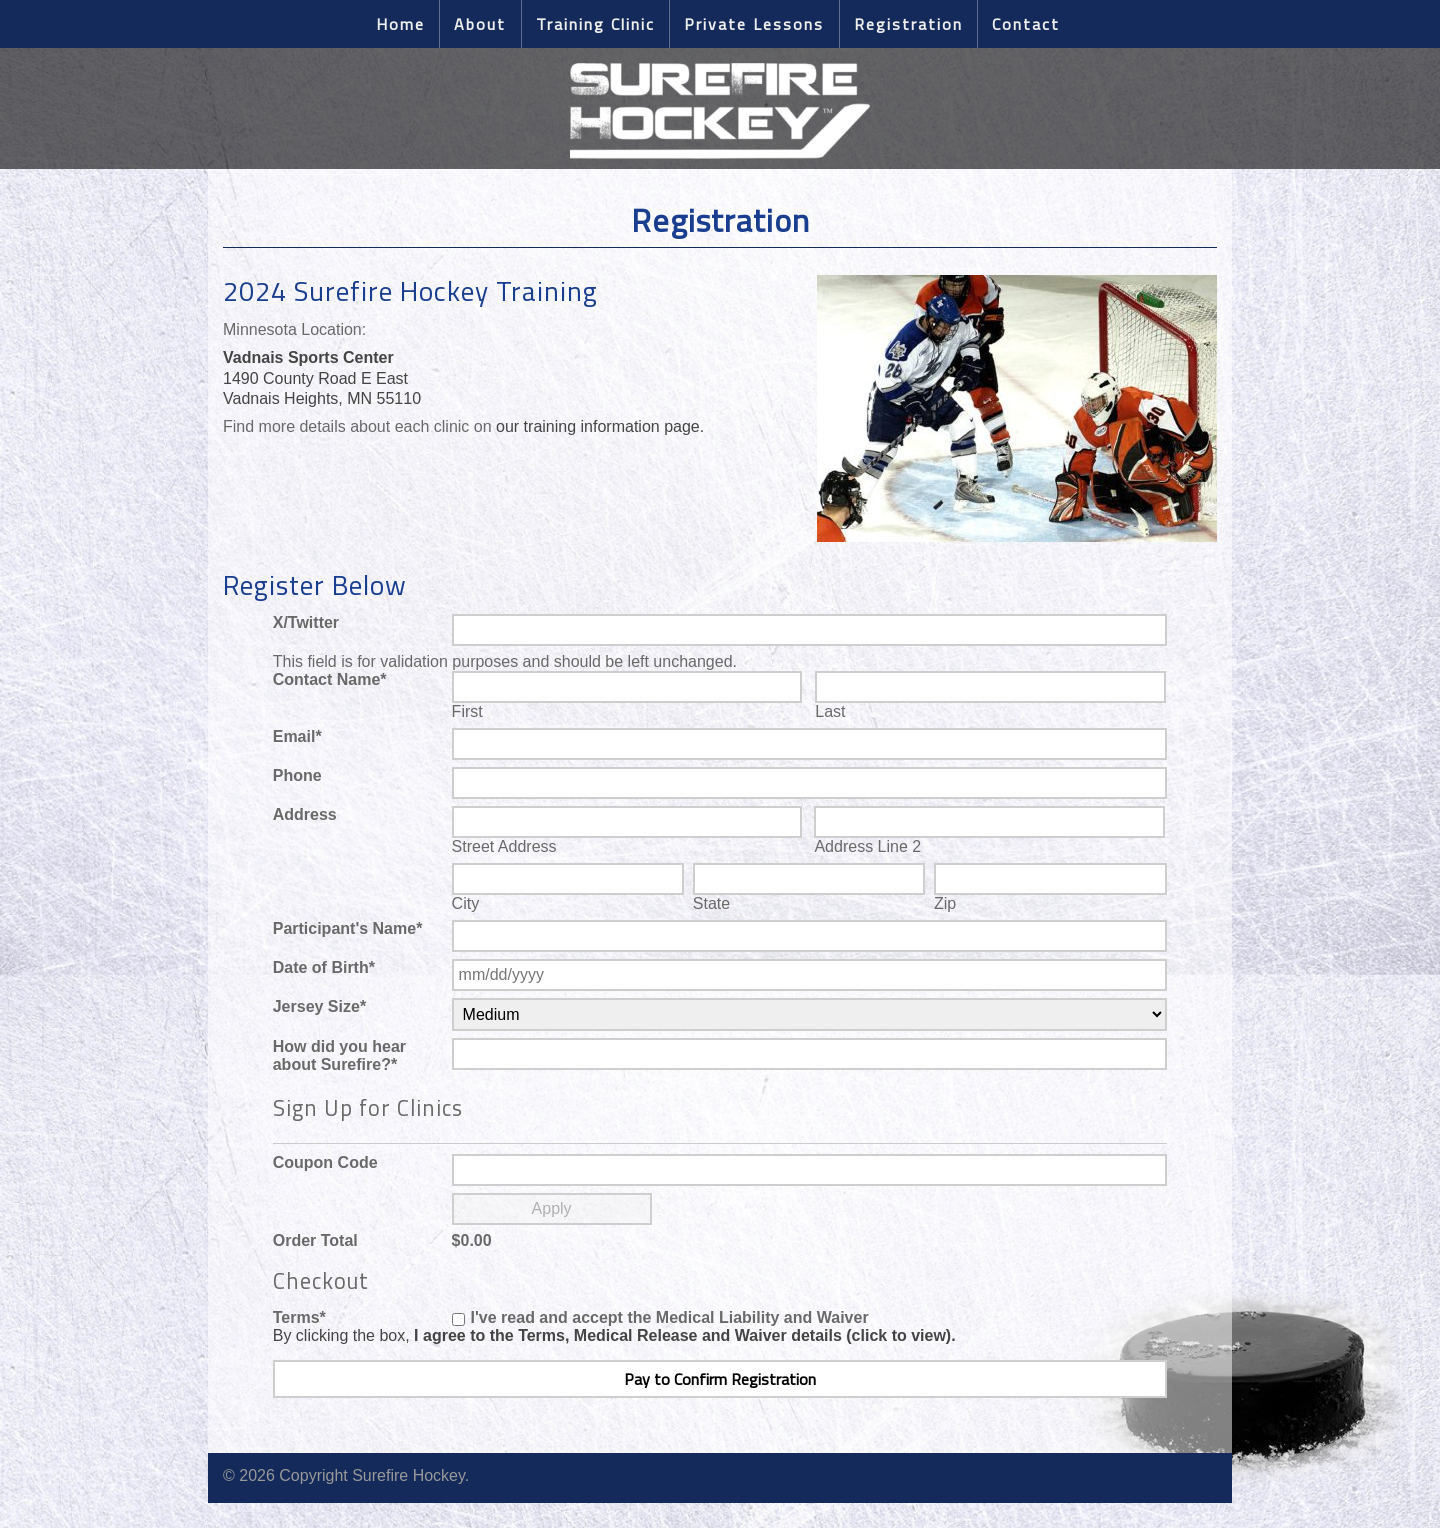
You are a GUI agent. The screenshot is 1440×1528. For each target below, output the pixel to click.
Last (830, 711)
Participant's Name (348, 928)
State (711, 903)
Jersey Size (319, 1006)
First (467, 711)
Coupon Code (325, 1162)
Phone (297, 775)
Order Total (315, 1240)
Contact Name (330, 679)
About (480, 24)
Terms (299, 1317)
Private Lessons (754, 24)
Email (297, 736)
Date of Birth (324, 967)
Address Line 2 (867, 846)
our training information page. (600, 426)
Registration (908, 24)
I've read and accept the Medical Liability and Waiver (670, 1317)
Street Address (504, 846)
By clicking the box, (614, 1335)
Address (305, 814)
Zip (945, 903)
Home (400, 24)
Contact (1026, 24)
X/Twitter (306, 622)
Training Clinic (595, 24)
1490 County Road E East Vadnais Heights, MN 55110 (322, 378)
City (466, 903)
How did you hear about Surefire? (339, 1055)
